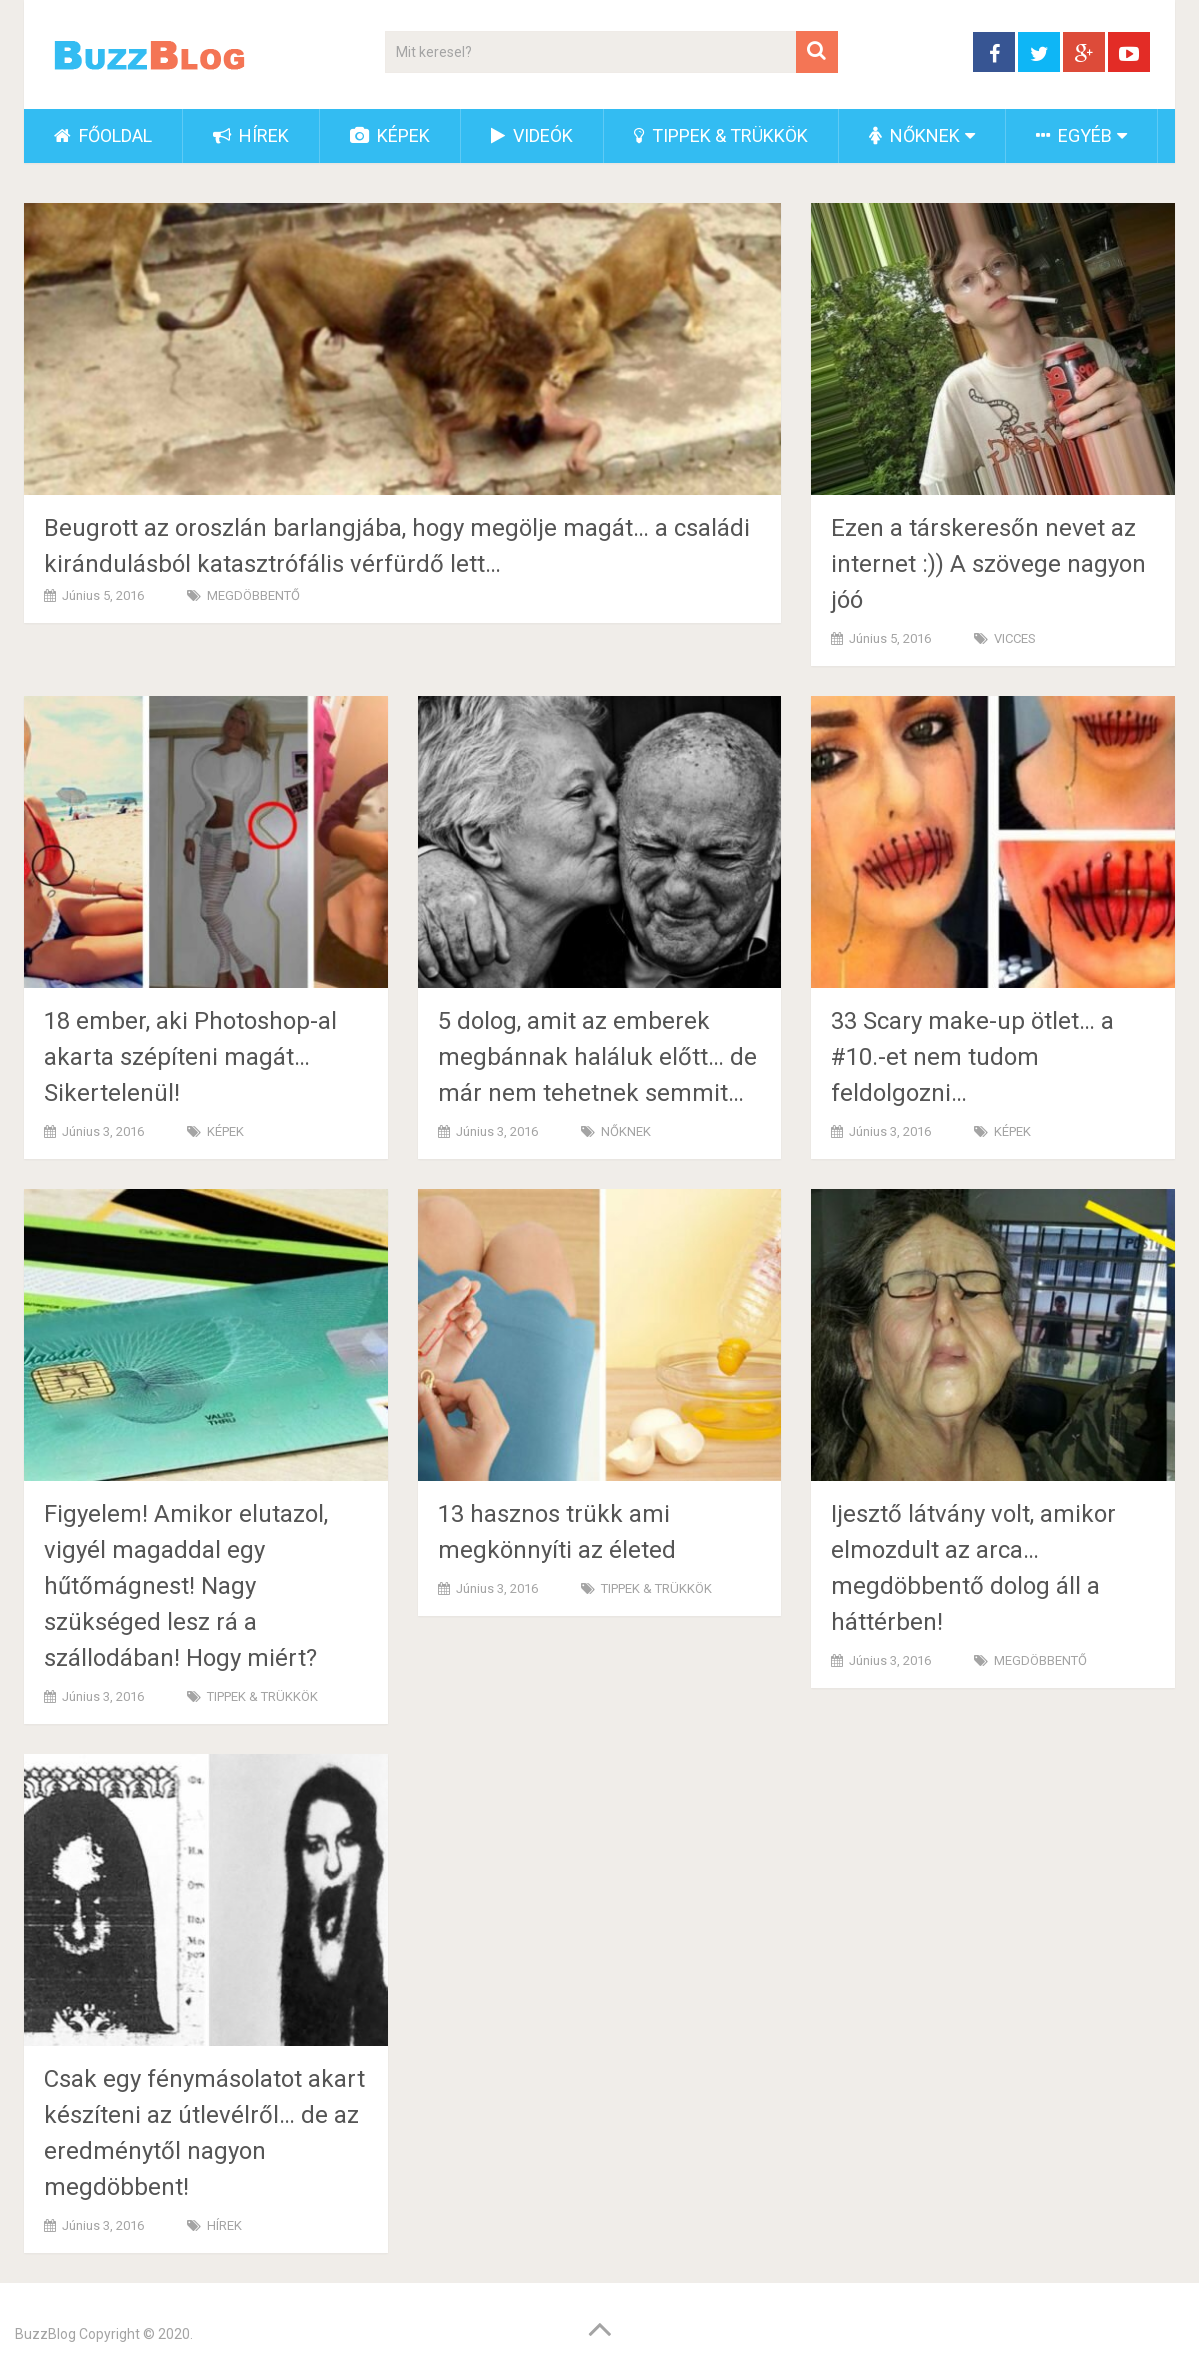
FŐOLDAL (103, 135)
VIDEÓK (532, 135)
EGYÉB (1074, 135)
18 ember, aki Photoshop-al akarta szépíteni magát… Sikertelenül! (190, 1057)
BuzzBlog (45, 2334)
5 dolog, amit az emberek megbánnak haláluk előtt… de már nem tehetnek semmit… (597, 1057)
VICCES (1015, 638)
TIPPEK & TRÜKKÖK (721, 135)
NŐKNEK (914, 135)
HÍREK (251, 135)
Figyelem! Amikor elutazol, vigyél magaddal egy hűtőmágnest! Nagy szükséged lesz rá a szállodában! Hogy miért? (186, 1586)
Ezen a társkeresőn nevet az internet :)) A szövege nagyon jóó (988, 564)
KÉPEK (390, 135)
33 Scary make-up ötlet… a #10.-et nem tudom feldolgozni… (972, 1057)
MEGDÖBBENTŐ (253, 595)
